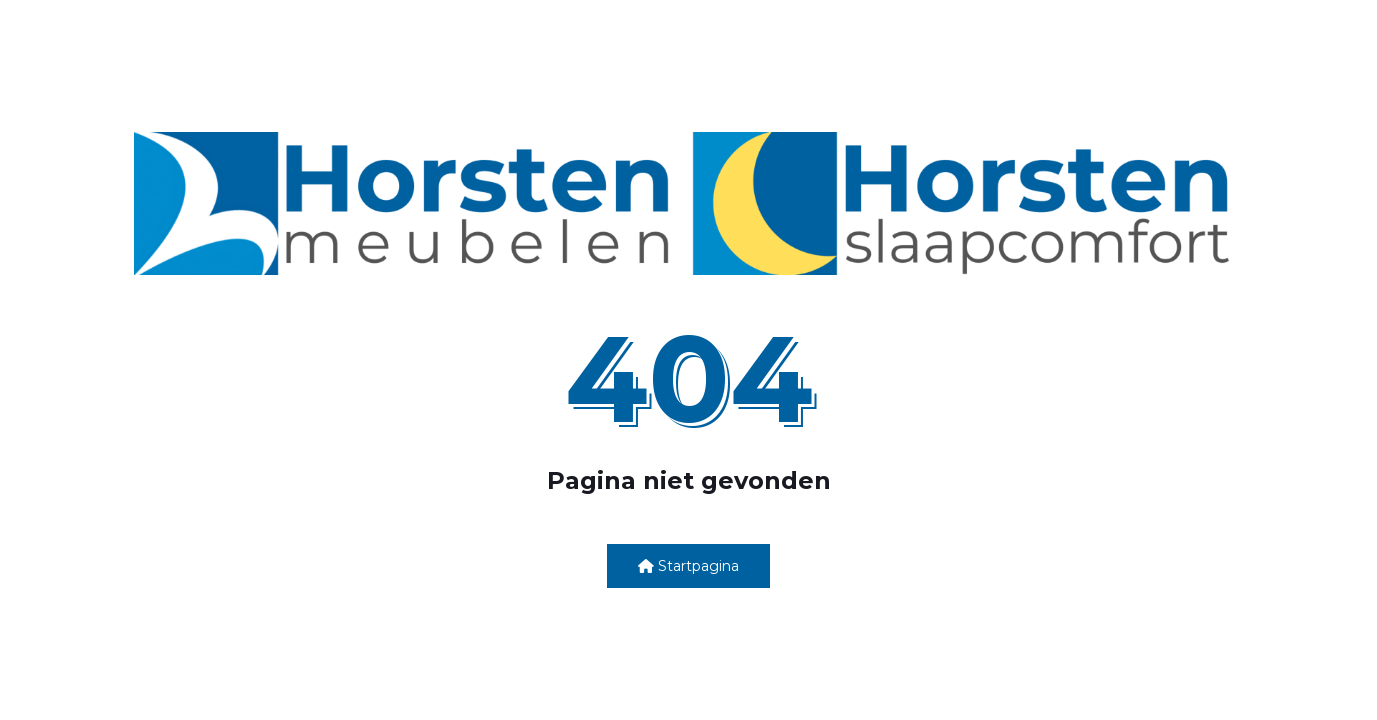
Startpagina (688, 566)
